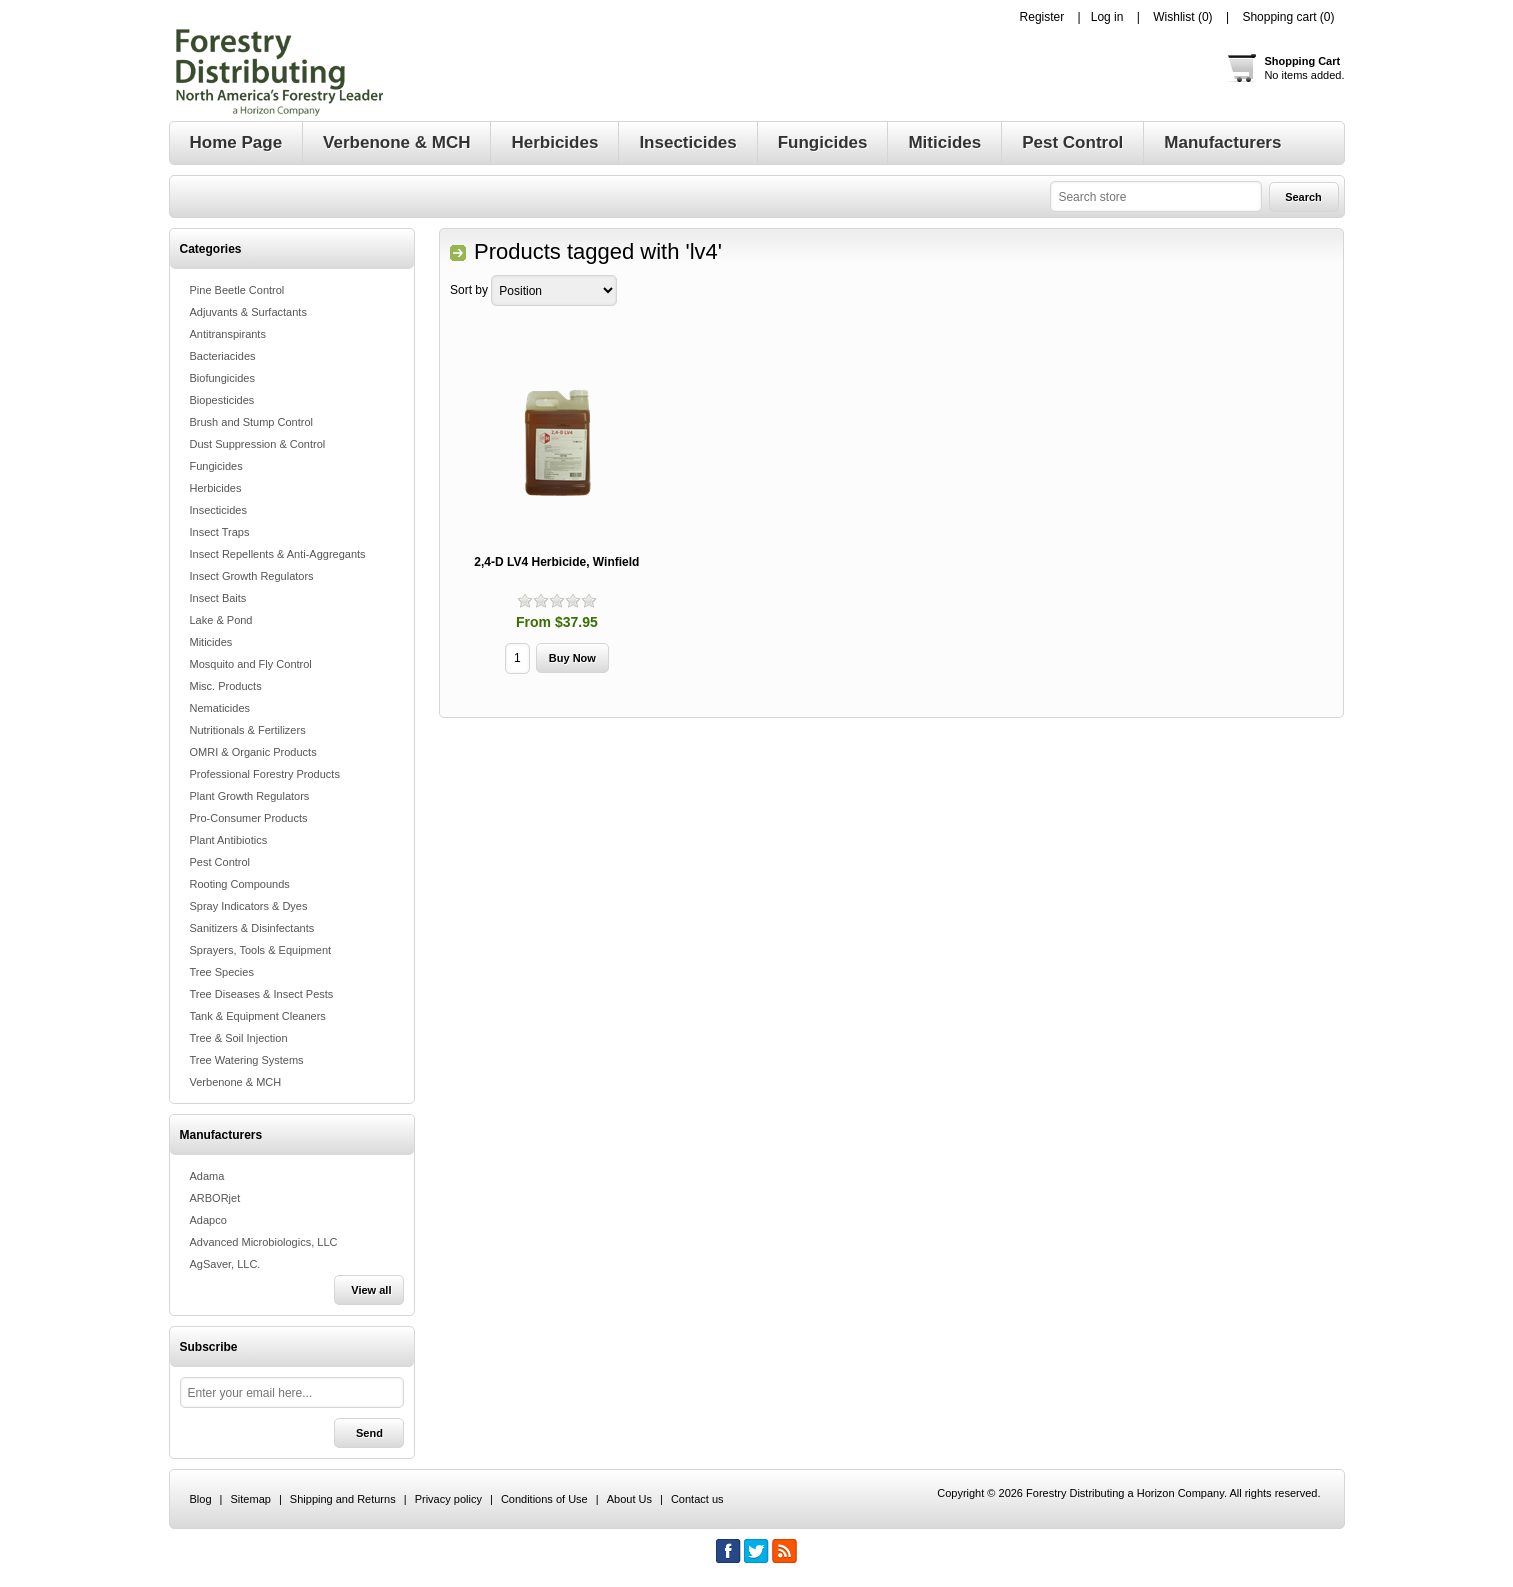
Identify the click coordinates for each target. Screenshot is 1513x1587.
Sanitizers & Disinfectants (252, 928)
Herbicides (216, 488)
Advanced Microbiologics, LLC (264, 1242)
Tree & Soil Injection (239, 1038)
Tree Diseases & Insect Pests (262, 994)
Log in (1107, 17)
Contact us (697, 1499)
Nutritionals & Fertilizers (248, 730)
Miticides (211, 642)
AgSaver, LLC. (225, 1264)
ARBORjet (215, 1198)
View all (371, 1290)
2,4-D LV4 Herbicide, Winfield (556, 562)
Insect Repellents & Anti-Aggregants (278, 554)
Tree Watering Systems (247, 1060)
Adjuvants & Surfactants (248, 312)
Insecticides (218, 510)
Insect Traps (220, 532)
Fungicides (216, 466)
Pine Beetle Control (237, 290)
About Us (629, 1499)
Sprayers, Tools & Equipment (261, 950)
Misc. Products (226, 686)
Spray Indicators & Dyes (249, 906)
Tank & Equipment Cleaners (258, 1016)
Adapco (208, 1220)
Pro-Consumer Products (249, 818)
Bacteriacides (223, 356)
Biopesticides (222, 400)
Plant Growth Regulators (250, 796)
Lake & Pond (221, 620)
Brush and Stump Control (252, 422)
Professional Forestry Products (265, 774)
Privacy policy (448, 1499)
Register (1042, 17)
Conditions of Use (544, 1499)
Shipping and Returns (343, 1499)
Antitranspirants (228, 334)
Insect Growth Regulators (252, 576)
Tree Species (222, 972)
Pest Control (220, 862)
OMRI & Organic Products (253, 752)
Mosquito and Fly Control (251, 664)
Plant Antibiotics (229, 840)
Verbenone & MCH (236, 1082)
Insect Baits (218, 598)
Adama (207, 1176)
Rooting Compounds (240, 884)
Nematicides (220, 708)
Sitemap (251, 1499)
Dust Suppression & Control (258, 444)
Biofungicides (222, 378)
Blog (201, 1499)
